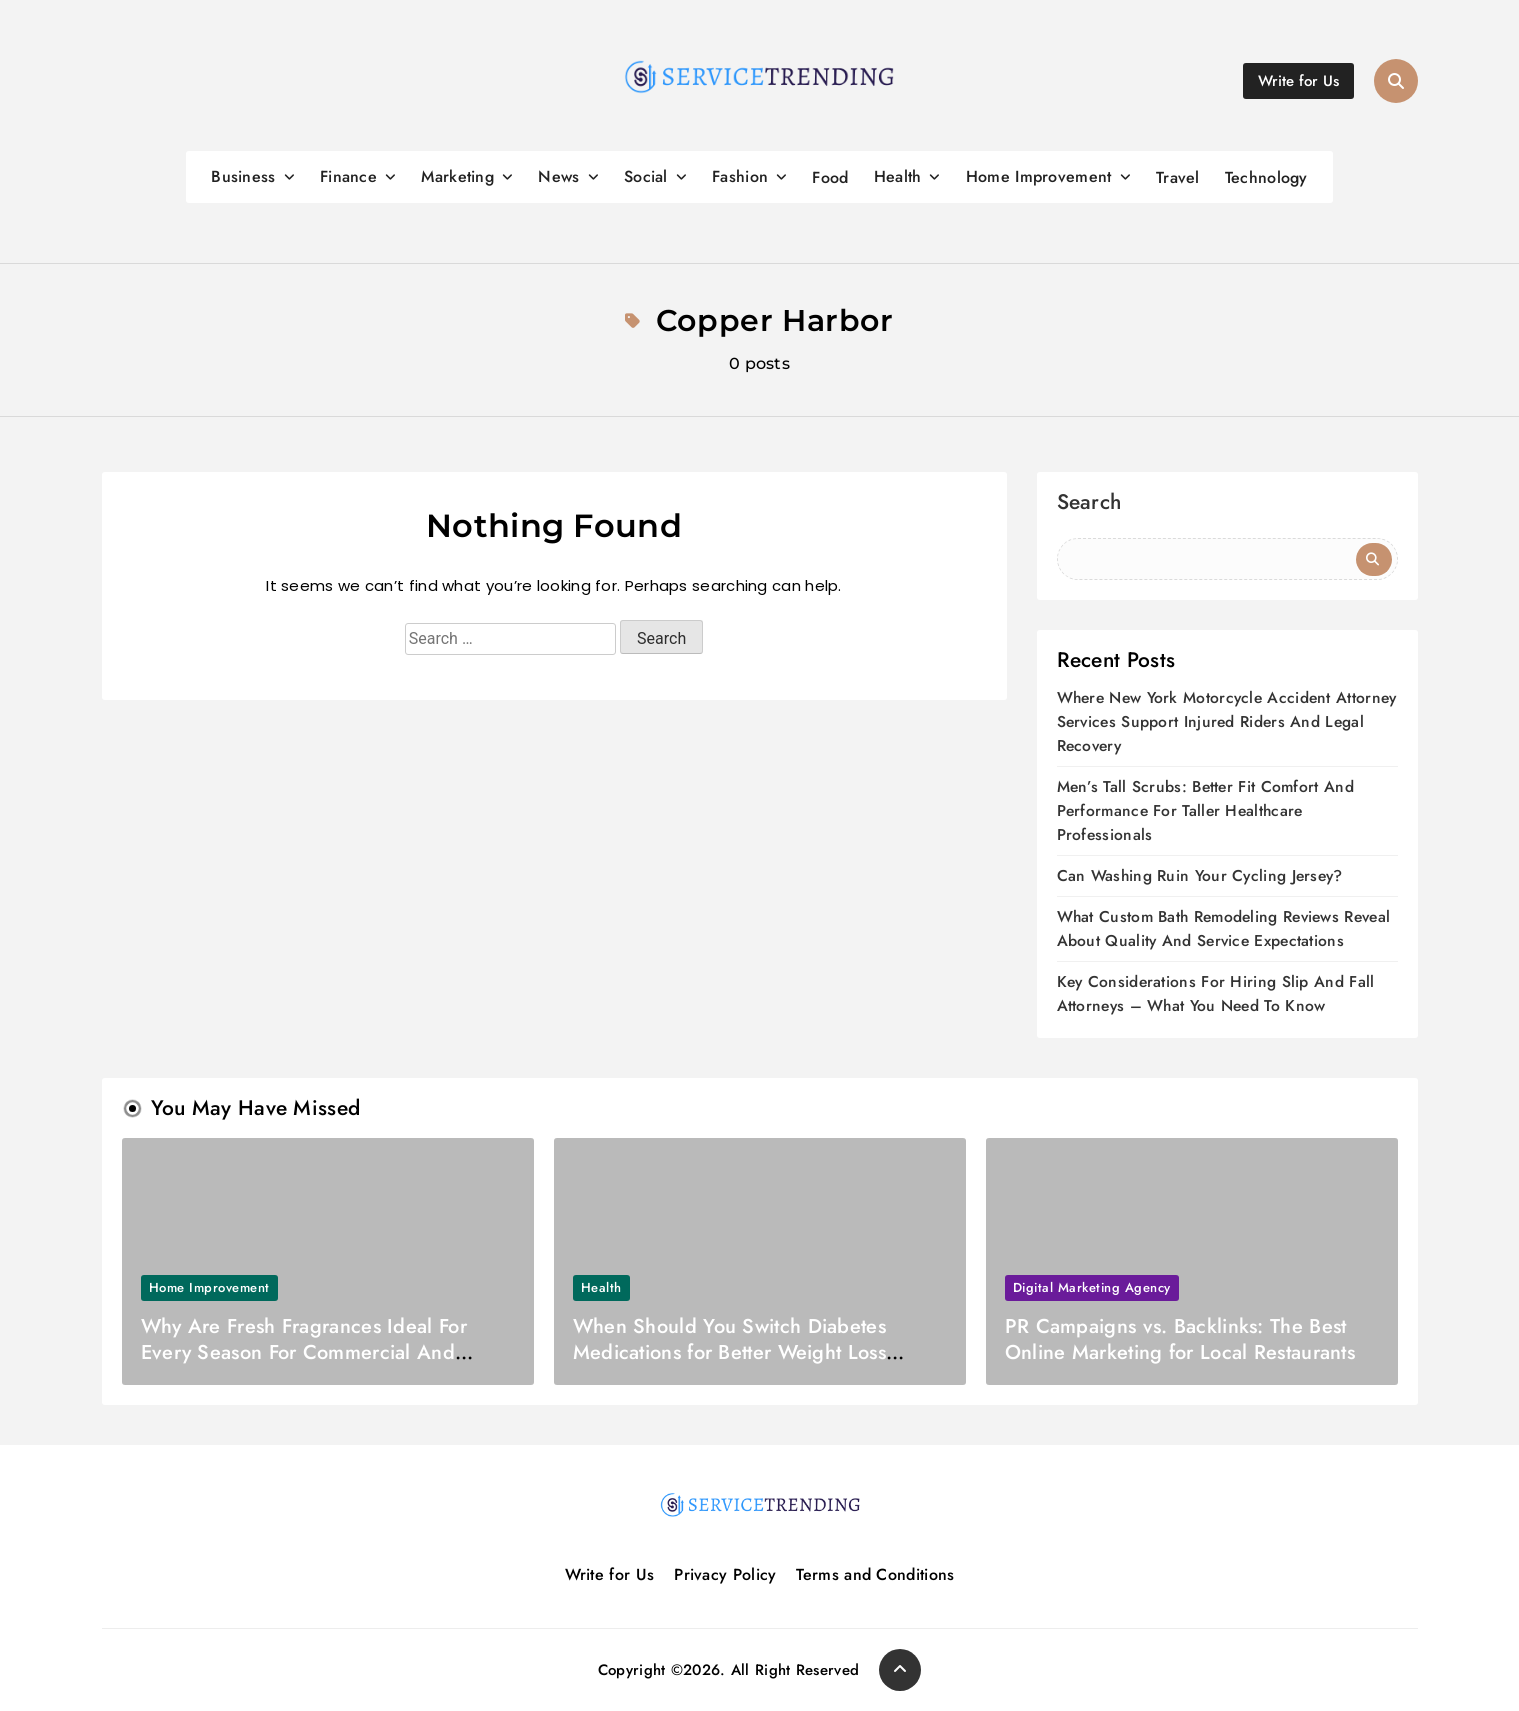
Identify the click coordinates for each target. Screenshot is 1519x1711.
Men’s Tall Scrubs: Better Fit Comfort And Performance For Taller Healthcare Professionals (1205, 810)
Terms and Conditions (875, 1574)
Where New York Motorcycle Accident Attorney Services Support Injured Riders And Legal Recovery (1227, 721)
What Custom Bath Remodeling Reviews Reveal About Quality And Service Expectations (1224, 928)
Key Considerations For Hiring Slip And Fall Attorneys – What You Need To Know (1216, 993)
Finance (348, 176)
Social (646, 176)
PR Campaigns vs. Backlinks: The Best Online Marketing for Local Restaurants (1180, 1339)
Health (898, 176)
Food (830, 177)
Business (243, 176)
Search (1089, 504)
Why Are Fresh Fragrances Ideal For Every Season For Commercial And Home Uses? (304, 1352)
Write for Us (610, 1574)
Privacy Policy (725, 1574)
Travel (1178, 177)
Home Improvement (1039, 176)
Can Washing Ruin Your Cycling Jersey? (1200, 875)
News (558, 176)
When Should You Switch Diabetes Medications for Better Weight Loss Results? (729, 1352)
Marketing (457, 176)
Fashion (740, 176)
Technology (1266, 177)
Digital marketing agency (1092, 1287)
